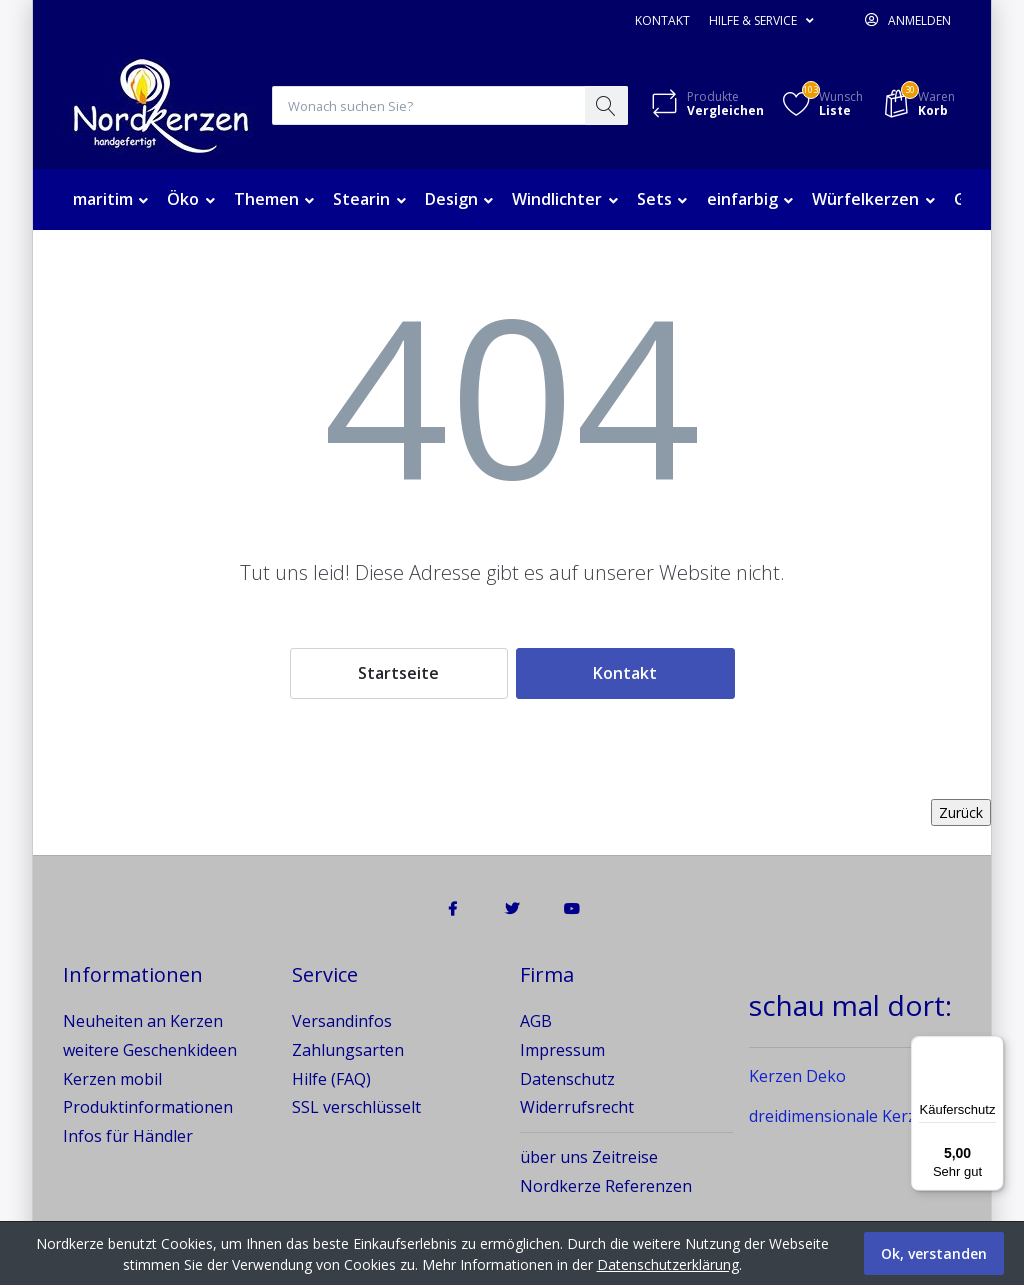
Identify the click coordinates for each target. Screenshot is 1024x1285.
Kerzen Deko (797, 1077)
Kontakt (662, 20)
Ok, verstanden (934, 1253)
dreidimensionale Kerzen (842, 1117)
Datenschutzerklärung (668, 1264)
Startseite (398, 674)
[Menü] (992, 1048)
